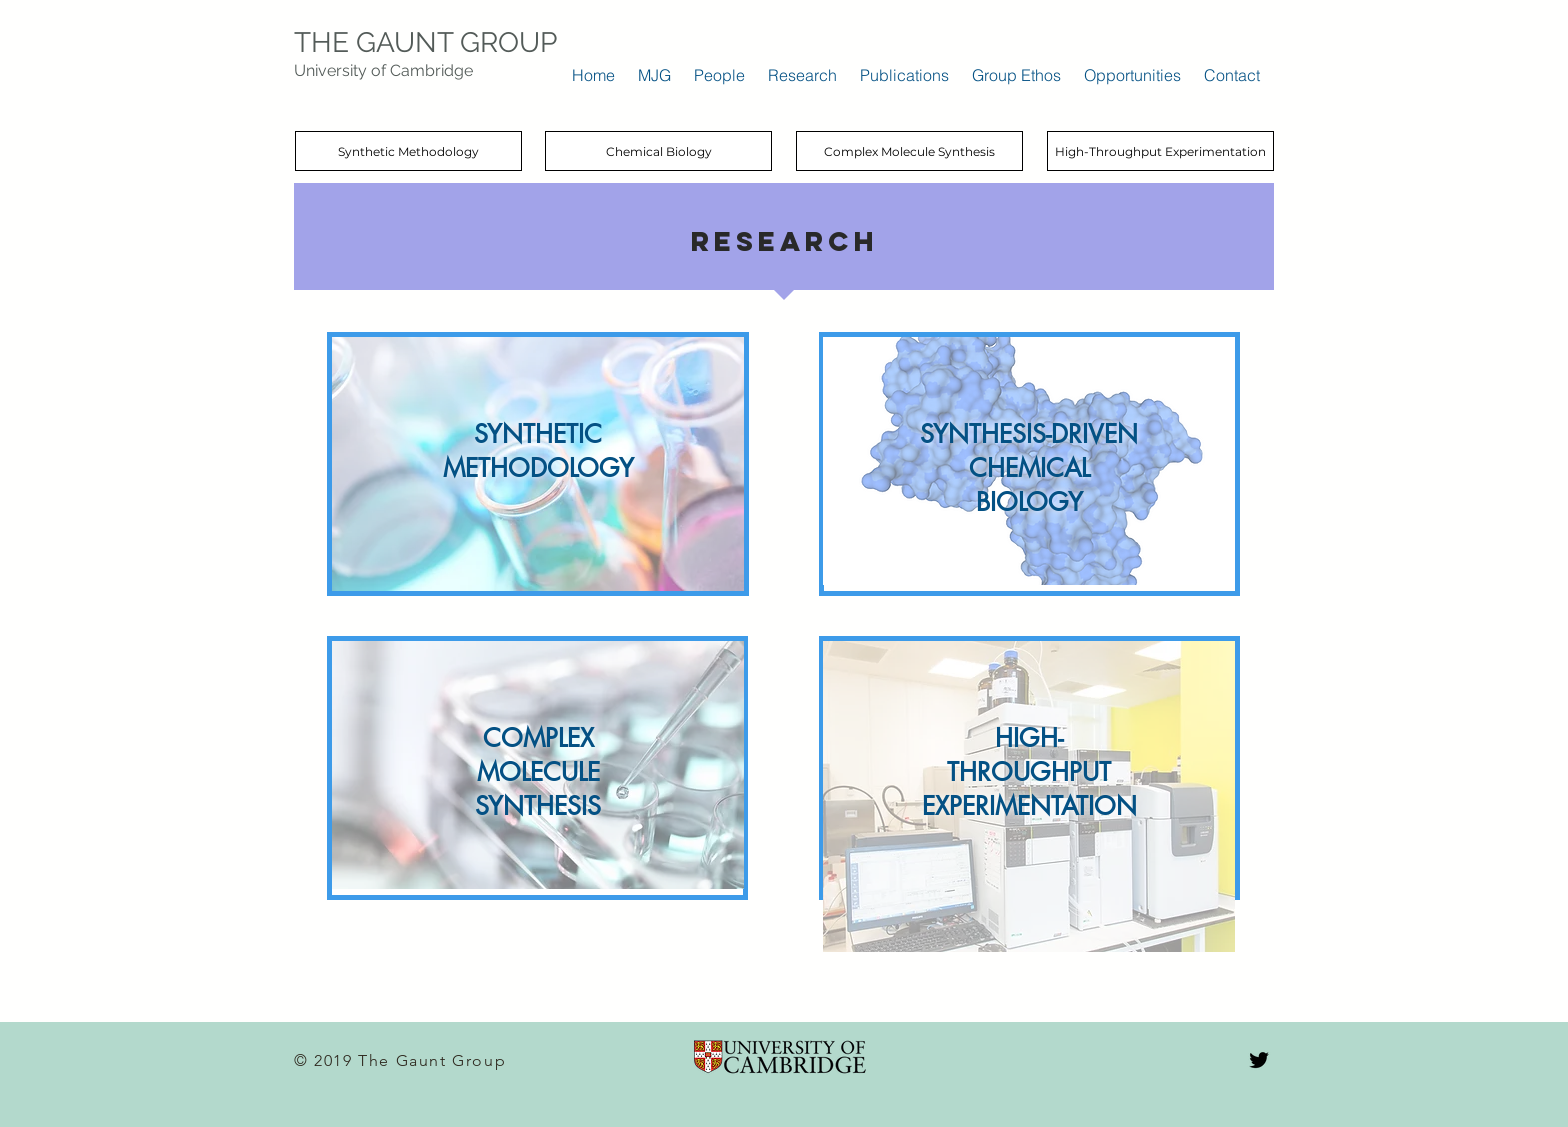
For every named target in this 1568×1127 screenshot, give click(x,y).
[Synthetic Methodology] (408, 151)
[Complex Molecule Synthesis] (909, 151)
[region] (538, 464)
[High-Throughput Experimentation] (1160, 151)
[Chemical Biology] (658, 151)
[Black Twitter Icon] (1259, 1060)
